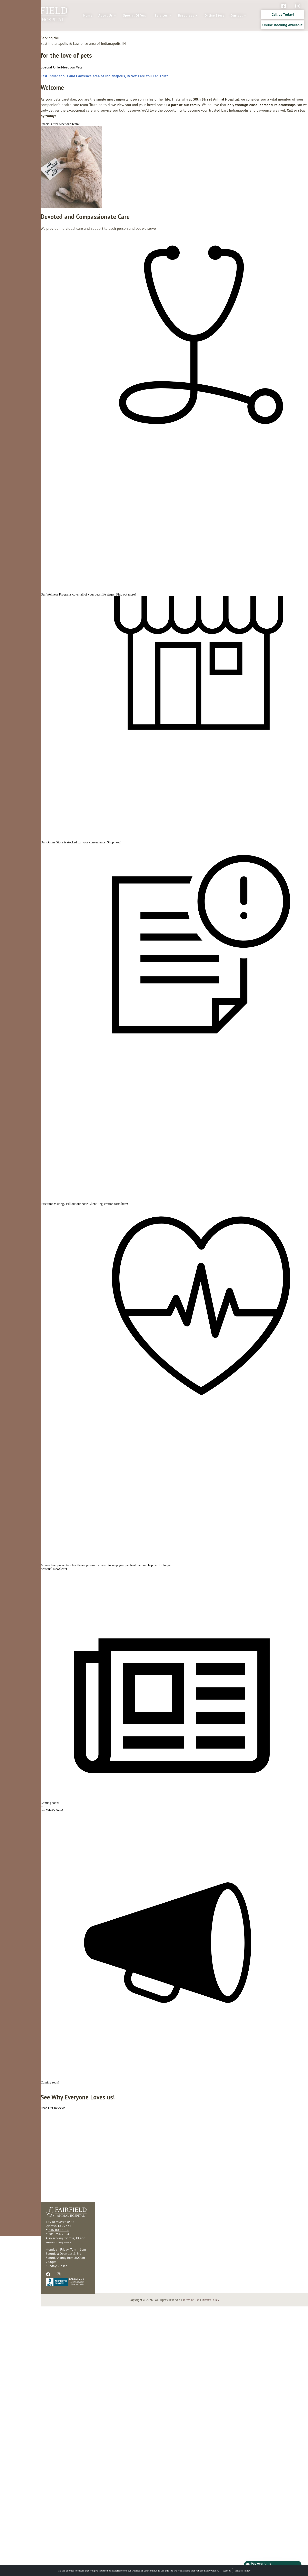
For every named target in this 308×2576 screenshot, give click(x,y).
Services (161, 15)
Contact (236, 15)
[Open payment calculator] (272, 2564)
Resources (186, 15)
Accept (227, 2570)
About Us (105, 15)
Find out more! (85, 643)
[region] (30, 161)
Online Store (215, 15)
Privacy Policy (242, 2570)
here (84, 1343)
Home (87, 15)
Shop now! (74, 928)
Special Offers (134, 15)
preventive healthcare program (37, 1759)
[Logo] (35, 14)
